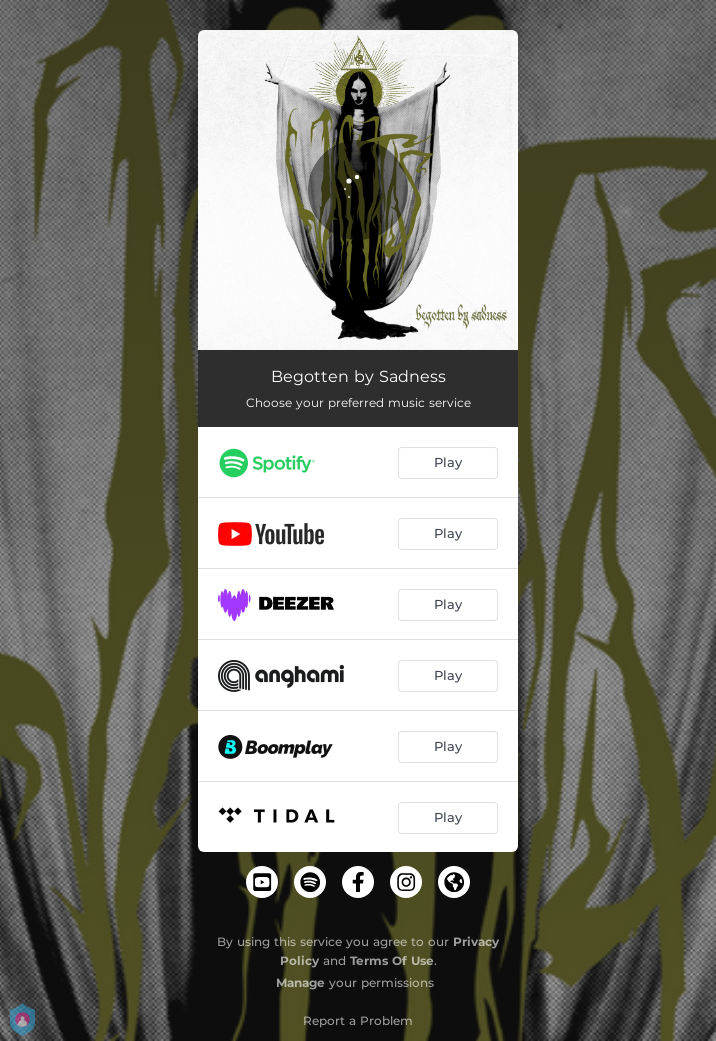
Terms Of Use (392, 960)
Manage (300, 982)
